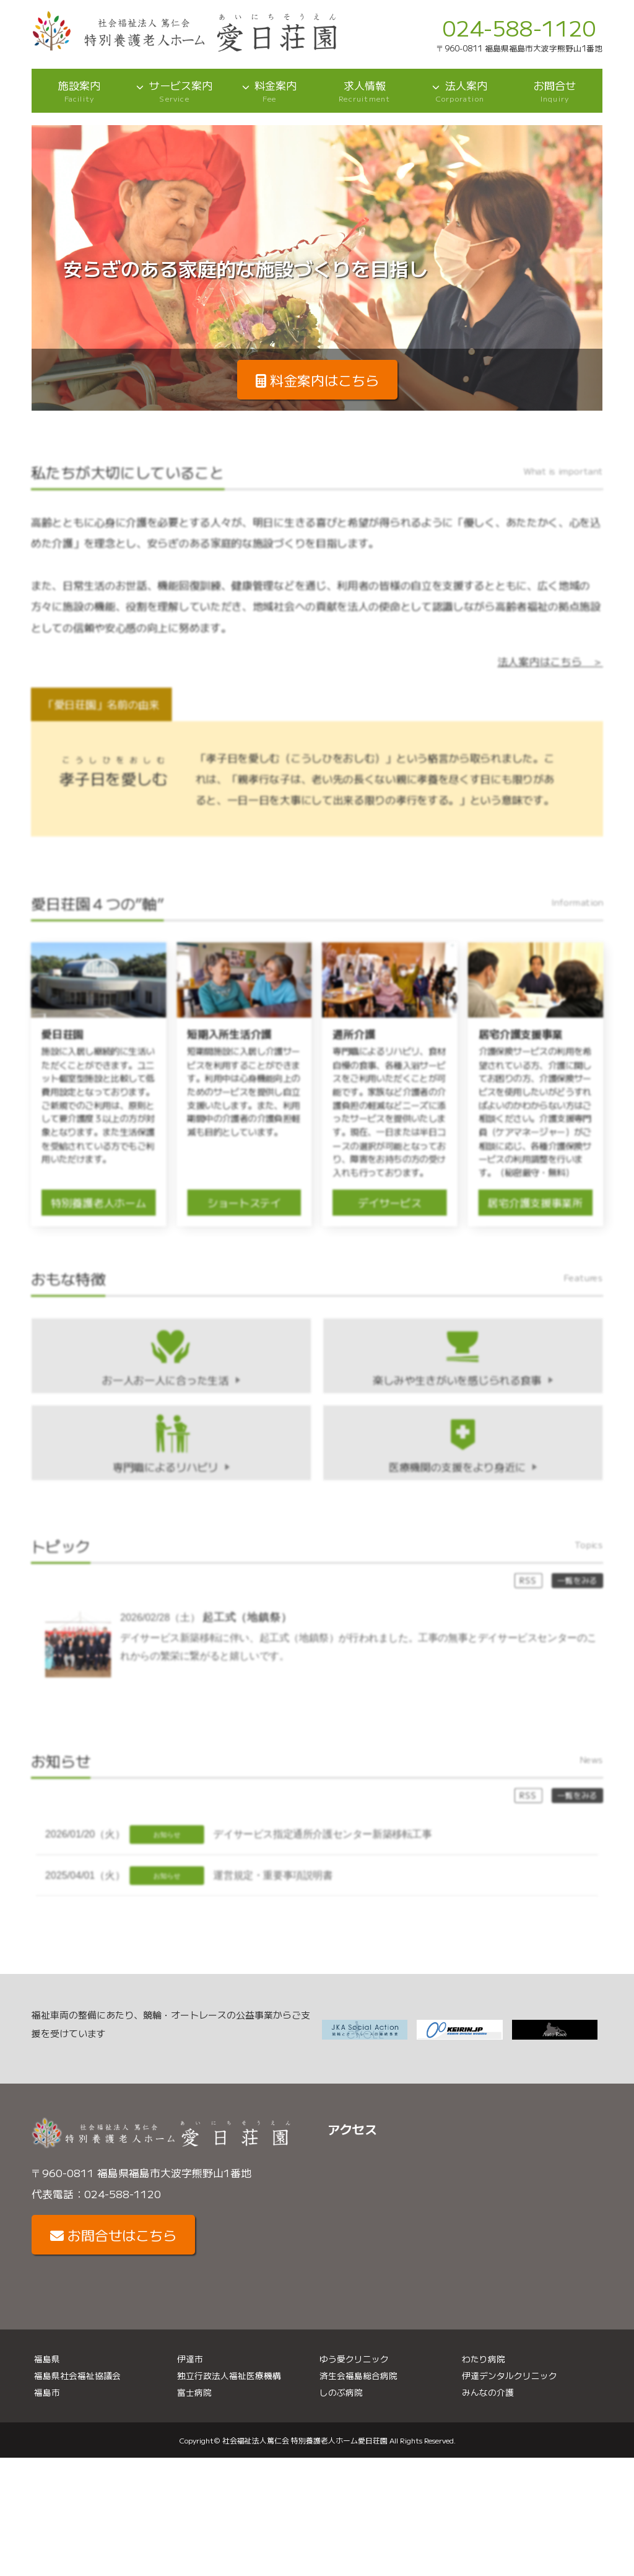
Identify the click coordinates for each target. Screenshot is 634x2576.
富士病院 (194, 2393)
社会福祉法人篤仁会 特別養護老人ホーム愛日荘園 (305, 2440)
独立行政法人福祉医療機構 (229, 2376)
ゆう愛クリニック (354, 2359)
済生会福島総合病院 (358, 2376)
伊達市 (190, 2359)
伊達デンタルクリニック (509, 2376)
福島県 (47, 2359)
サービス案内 (174, 90)
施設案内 (79, 90)
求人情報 (364, 90)
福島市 (47, 2393)
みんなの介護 (488, 2393)
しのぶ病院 (341, 2393)
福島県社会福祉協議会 (77, 2376)
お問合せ (554, 90)
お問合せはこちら (113, 2236)
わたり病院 (483, 2359)
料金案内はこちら (317, 380)
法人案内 (460, 90)
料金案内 (269, 90)
